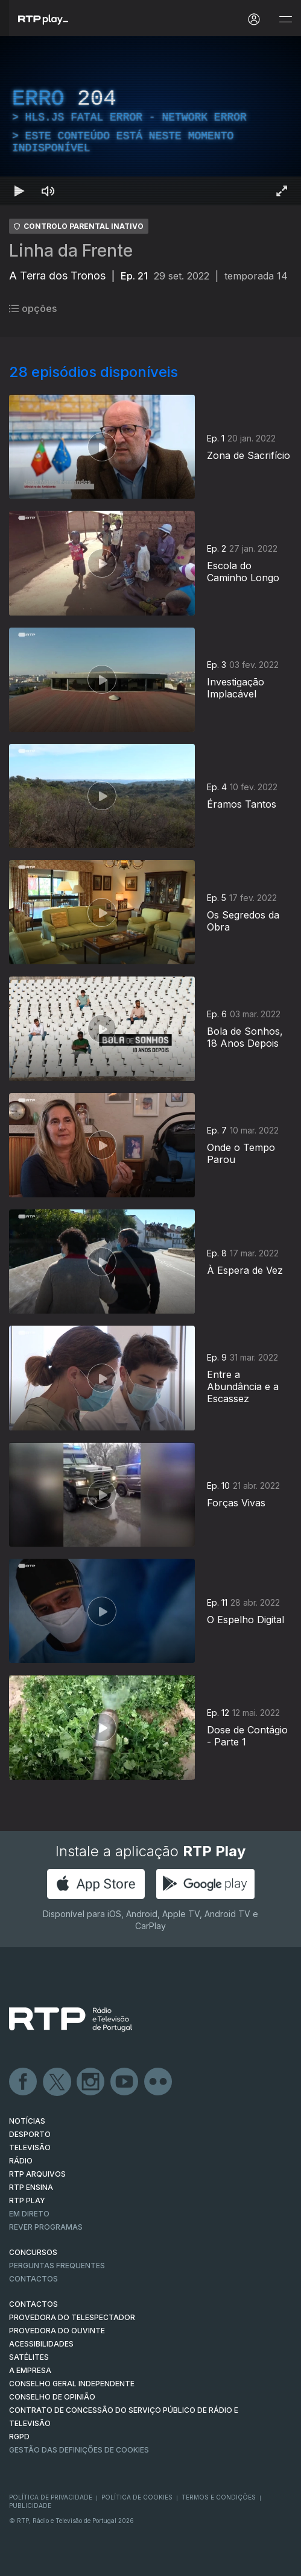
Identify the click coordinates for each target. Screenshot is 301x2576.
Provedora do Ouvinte (57, 2330)
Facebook (23, 2082)
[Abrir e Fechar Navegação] (285, 19)
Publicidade (30, 2505)
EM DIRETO (29, 2213)
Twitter (57, 2082)
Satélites (29, 2357)
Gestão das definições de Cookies (79, 2449)
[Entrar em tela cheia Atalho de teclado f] (281, 190)
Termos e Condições (219, 2497)
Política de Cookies (137, 2497)
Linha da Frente (71, 250)
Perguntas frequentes (57, 2265)
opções (33, 308)
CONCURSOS (33, 2252)
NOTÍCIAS (27, 2120)
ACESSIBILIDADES (41, 2343)
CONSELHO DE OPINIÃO (52, 2396)
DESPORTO (30, 2134)
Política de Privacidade (50, 2497)
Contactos (33, 2278)
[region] (150, 120)
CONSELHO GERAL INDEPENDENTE (72, 2383)
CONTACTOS (33, 2304)
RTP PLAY (27, 2200)
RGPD (19, 2436)
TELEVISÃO (30, 2147)
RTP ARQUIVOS (37, 2173)
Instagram (91, 2082)
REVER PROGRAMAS (46, 2226)
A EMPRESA (30, 2370)
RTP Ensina (31, 2187)
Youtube (124, 2082)
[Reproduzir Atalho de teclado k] (19, 190)
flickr (158, 2082)
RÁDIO (21, 2160)
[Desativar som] (48, 190)
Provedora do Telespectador (72, 2317)
